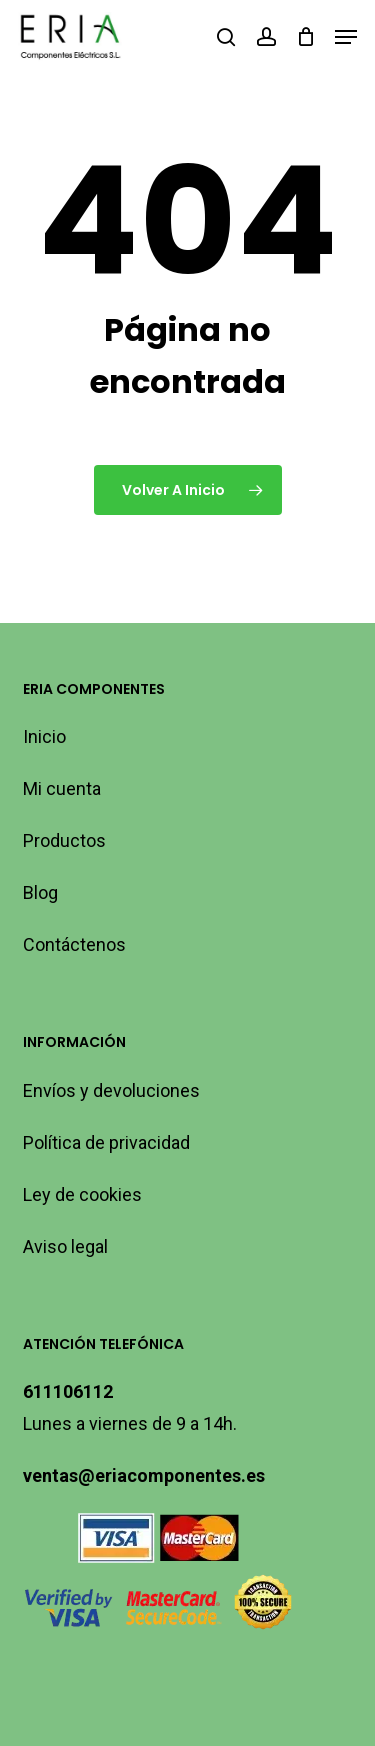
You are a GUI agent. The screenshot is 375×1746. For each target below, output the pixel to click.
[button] (346, 37)
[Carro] (305, 37)
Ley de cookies (82, 1194)
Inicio (44, 736)
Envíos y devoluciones (111, 1090)
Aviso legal (65, 1246)
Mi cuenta (62, 788)
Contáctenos (74, 944)
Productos (64, 840)
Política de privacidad (106, 1142)
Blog (40, 892)
